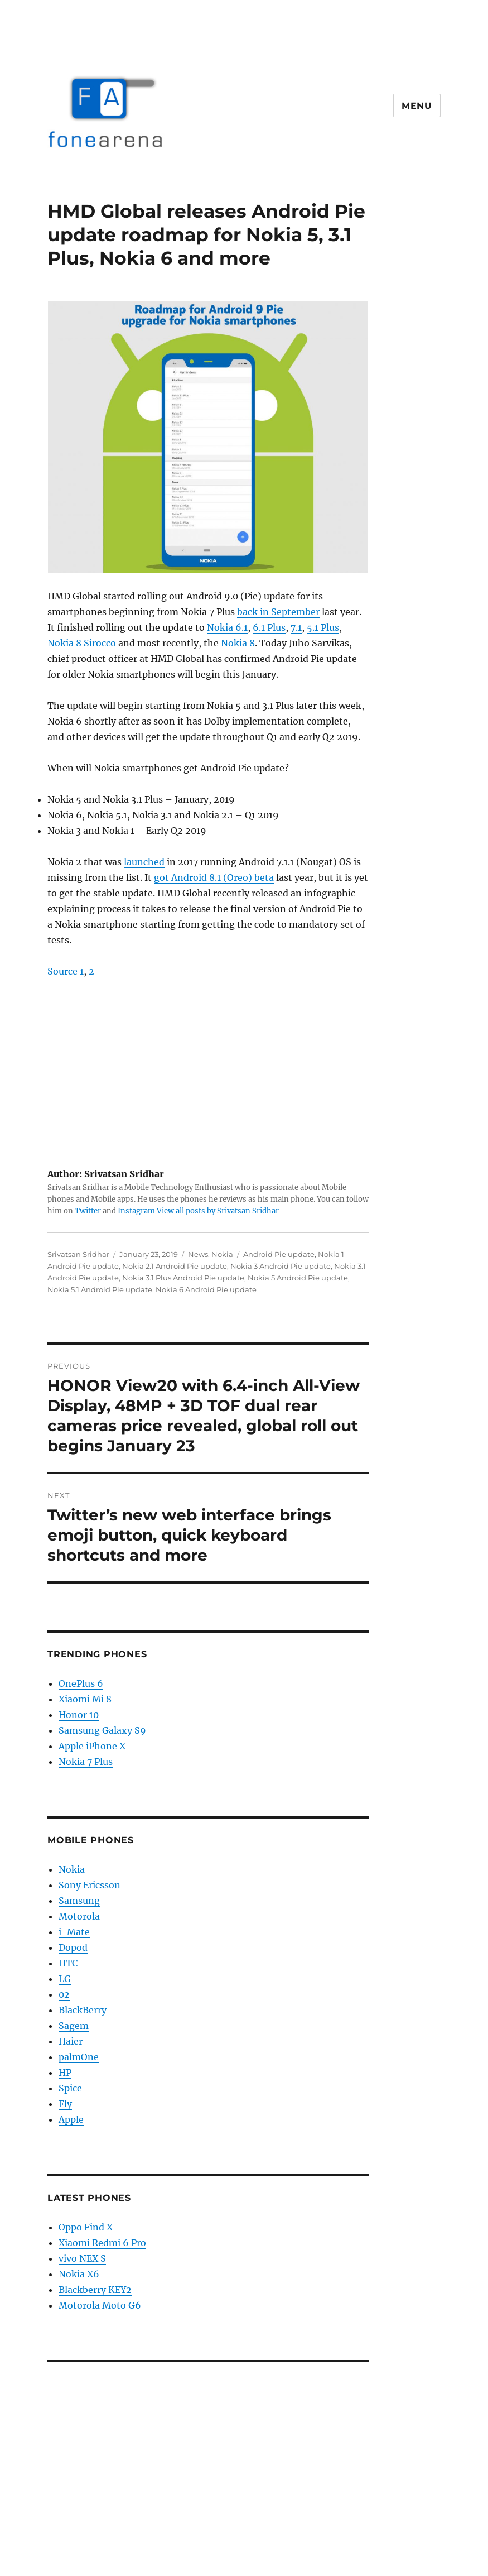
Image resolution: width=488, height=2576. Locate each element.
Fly (65, 2103)
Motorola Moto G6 (100, 2305)
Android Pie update (279, 1254)
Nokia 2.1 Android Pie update (174, 1265)
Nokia (222, 1254)
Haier (71, 2041)
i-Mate (74, 1931)
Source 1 (65, 971)
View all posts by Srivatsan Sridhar (218, 1211)
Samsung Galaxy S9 (102, 1730)
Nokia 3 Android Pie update (280, 1265)
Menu (417, 105)
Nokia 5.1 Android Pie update (99, 1289)
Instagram (136, 1211)
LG (65, 1978)
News (198, 1254)
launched (144, 861)
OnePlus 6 (81, 1683)
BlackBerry (83, 2010)
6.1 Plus (269, 627)
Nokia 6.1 (227, 627)
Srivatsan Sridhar (78, 1254)
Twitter (88, 1211)
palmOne (79, 2056)
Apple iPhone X (92, 1746)
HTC (68, 1963)
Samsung (79, 1900)
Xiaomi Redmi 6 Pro (102, 2242)
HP (65, 2072)
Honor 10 (79, 1714)
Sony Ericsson (89, 1885)
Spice (70, 2088)
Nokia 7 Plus (86, 1761)
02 (64, 1994)
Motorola (79, 1916)
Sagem (74, 2025)
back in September (278, 611)
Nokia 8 (238, 643)
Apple (71, 2119)
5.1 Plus (323, 627)
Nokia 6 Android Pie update (206, 1289)
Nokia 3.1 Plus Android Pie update (183, 1277)
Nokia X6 (79, 2274)
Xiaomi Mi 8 (85, 1699)
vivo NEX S (82, 2258)
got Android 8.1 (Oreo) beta (214, 877)
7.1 (296, 627)
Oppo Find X (86, 2227)
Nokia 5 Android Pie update (298, 1277)
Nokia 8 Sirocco (81, 643)
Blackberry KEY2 (95, 2289)
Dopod (73, 1947)
